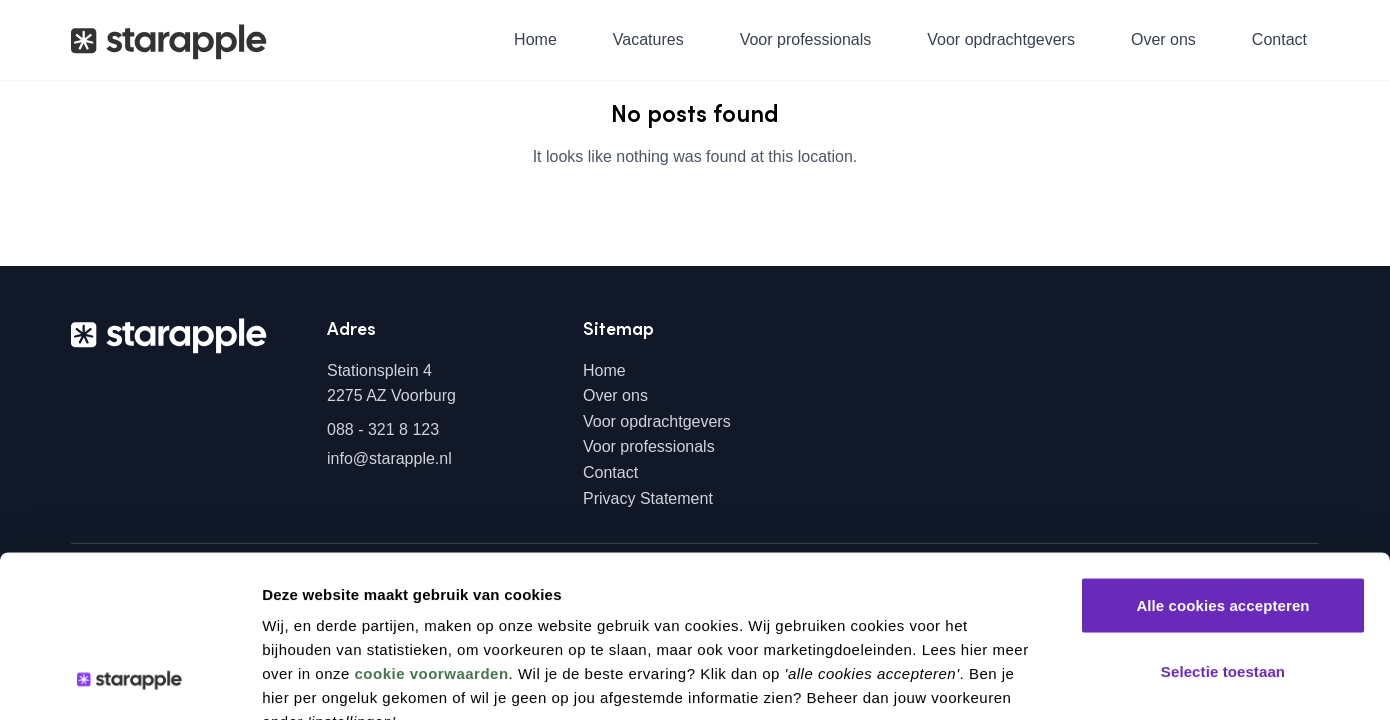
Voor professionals (806, 39)
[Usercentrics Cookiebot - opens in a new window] (129, 681)
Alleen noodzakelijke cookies (1223, 588)
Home (535, 39)
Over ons (1163, 39)
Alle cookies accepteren (1222, 457)
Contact (1279, 39)
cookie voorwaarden (432, 525)
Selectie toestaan (1223, 523)
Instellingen (1067, 680)
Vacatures (648, 39)
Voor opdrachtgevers (1001, 39)
